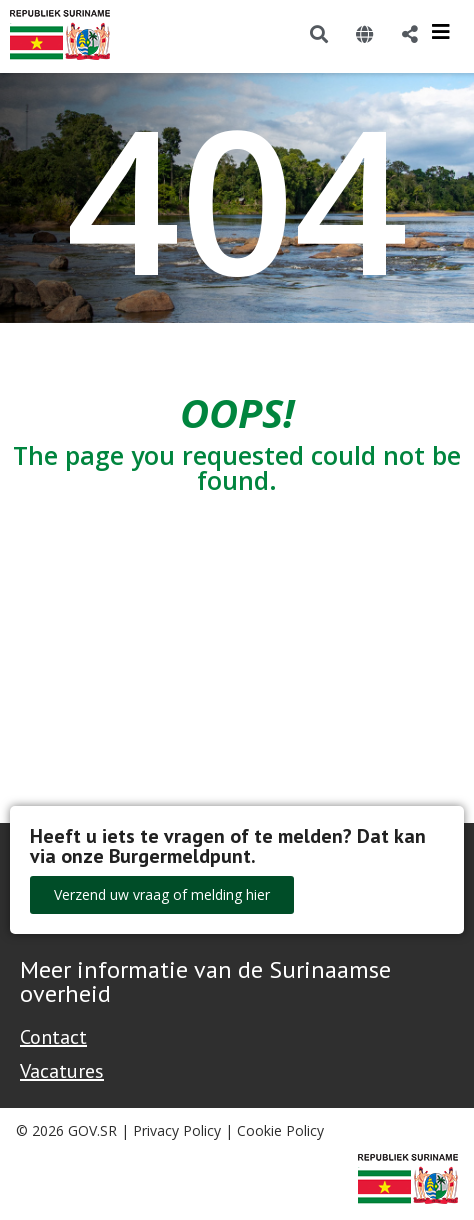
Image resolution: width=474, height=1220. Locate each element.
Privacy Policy (177, 1130)
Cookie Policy (280, 1130)
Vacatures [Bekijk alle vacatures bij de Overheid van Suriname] (62, 1071)
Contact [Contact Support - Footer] (53, 1037)
